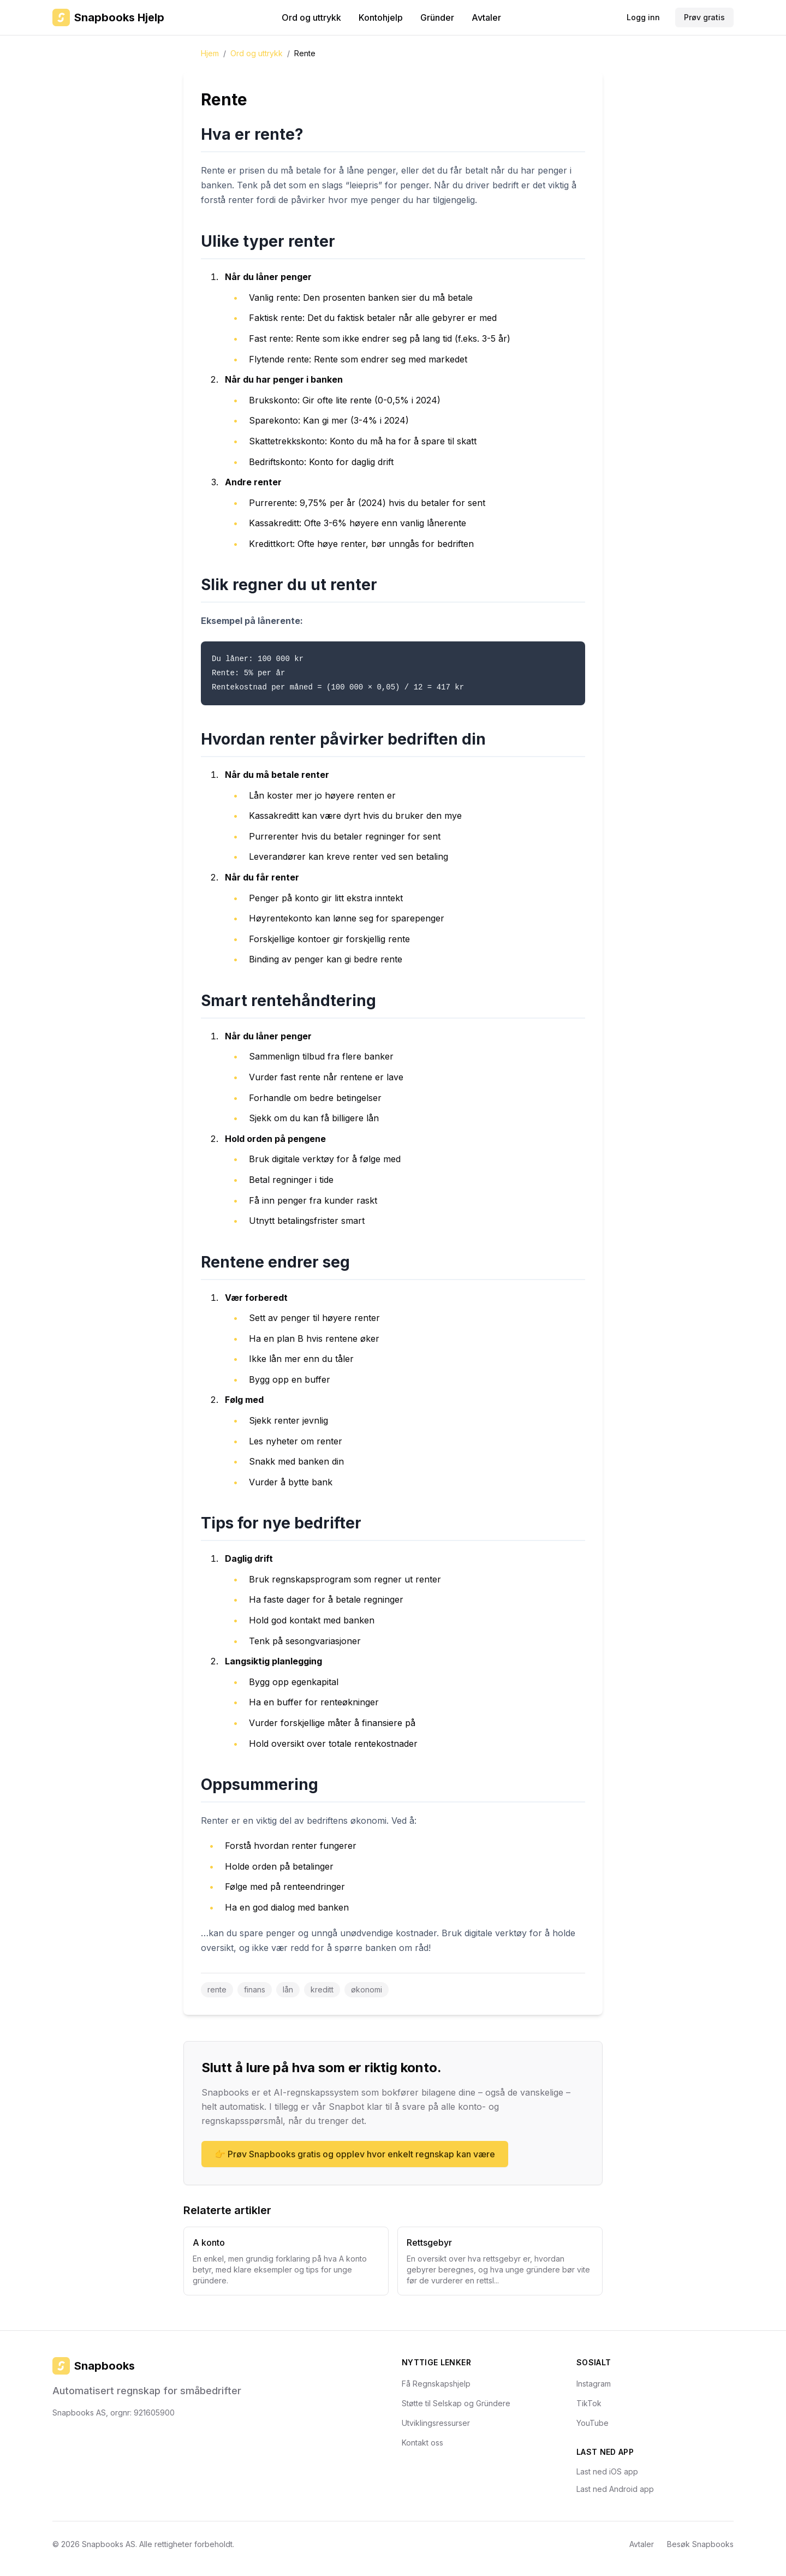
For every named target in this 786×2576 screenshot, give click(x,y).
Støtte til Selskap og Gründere (456, 2403)
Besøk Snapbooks (700, 2544)
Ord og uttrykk (311, 17)
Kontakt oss (422, 2442)
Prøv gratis (704, 17)
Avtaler (486, 17)
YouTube (592, 2423)
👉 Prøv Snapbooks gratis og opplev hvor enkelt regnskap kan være (355, 2154)
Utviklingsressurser (436, 2423)
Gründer (437, 17)
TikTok (589, 2403)
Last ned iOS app (607, 2471)
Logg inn (643, 17)
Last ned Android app (615, 2489)
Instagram (593, 2383)
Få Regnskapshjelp (436, 2383)
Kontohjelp (381, 17)
